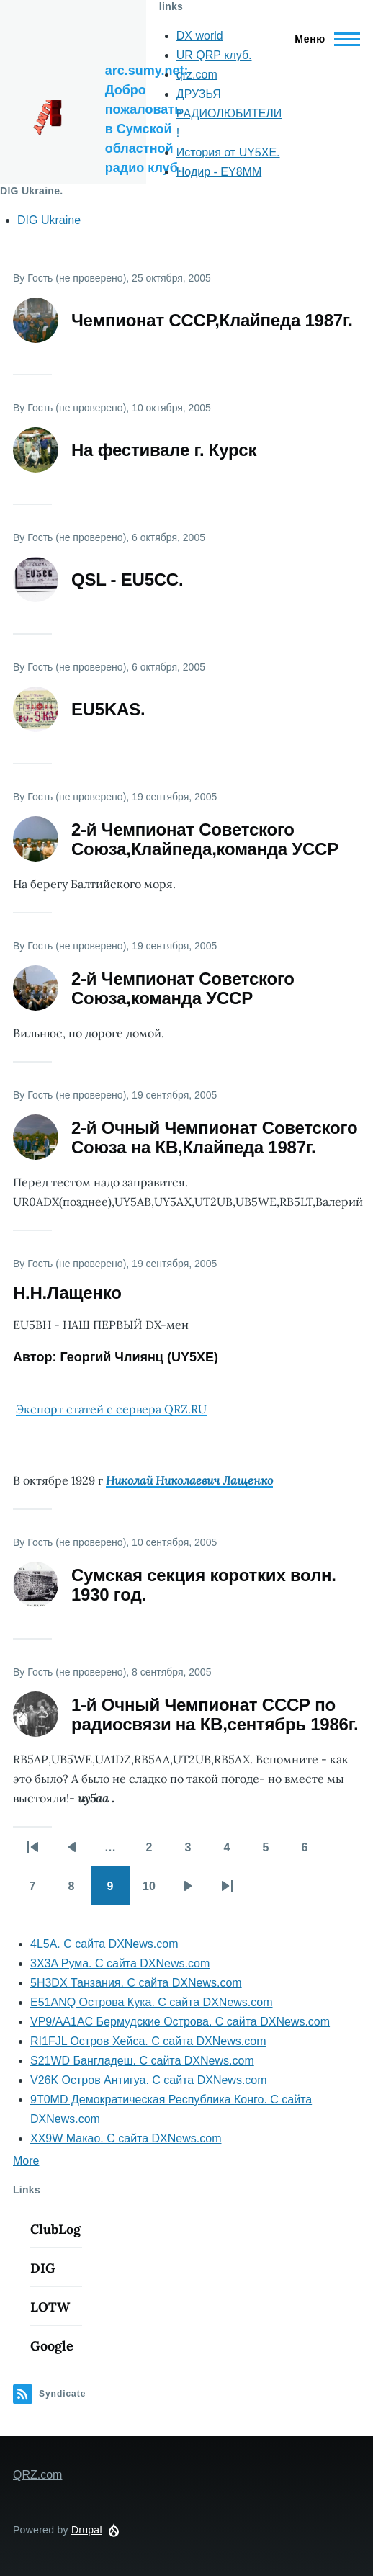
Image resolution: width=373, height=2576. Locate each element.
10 (155, 1891)
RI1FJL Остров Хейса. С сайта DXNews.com (148, 2041)
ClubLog (55, 2229)
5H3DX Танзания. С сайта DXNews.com (136, 1983)
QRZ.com (37, 2475)
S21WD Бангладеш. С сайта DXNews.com (142, 2060)
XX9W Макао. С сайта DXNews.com (125, 2138)
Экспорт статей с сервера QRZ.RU (111, 1409)
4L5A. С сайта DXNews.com (104, 1944)
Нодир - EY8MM (218, 172)
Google (51, 2346)
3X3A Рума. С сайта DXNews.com (120, 1963)
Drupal (86, 2530)
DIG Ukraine (49, 220)
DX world (199, 36)
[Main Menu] (323, 39)
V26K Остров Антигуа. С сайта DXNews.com (148, 2080)
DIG (42, 2268)
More (26, 2161)
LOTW (50, 2307)
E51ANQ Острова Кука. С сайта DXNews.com (151, 2002)
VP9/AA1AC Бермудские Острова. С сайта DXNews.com (180, 2022)
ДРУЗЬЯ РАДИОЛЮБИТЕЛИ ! (229, 113)
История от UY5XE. (228, 152)
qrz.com (196, 74)
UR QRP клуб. (214, 55)
